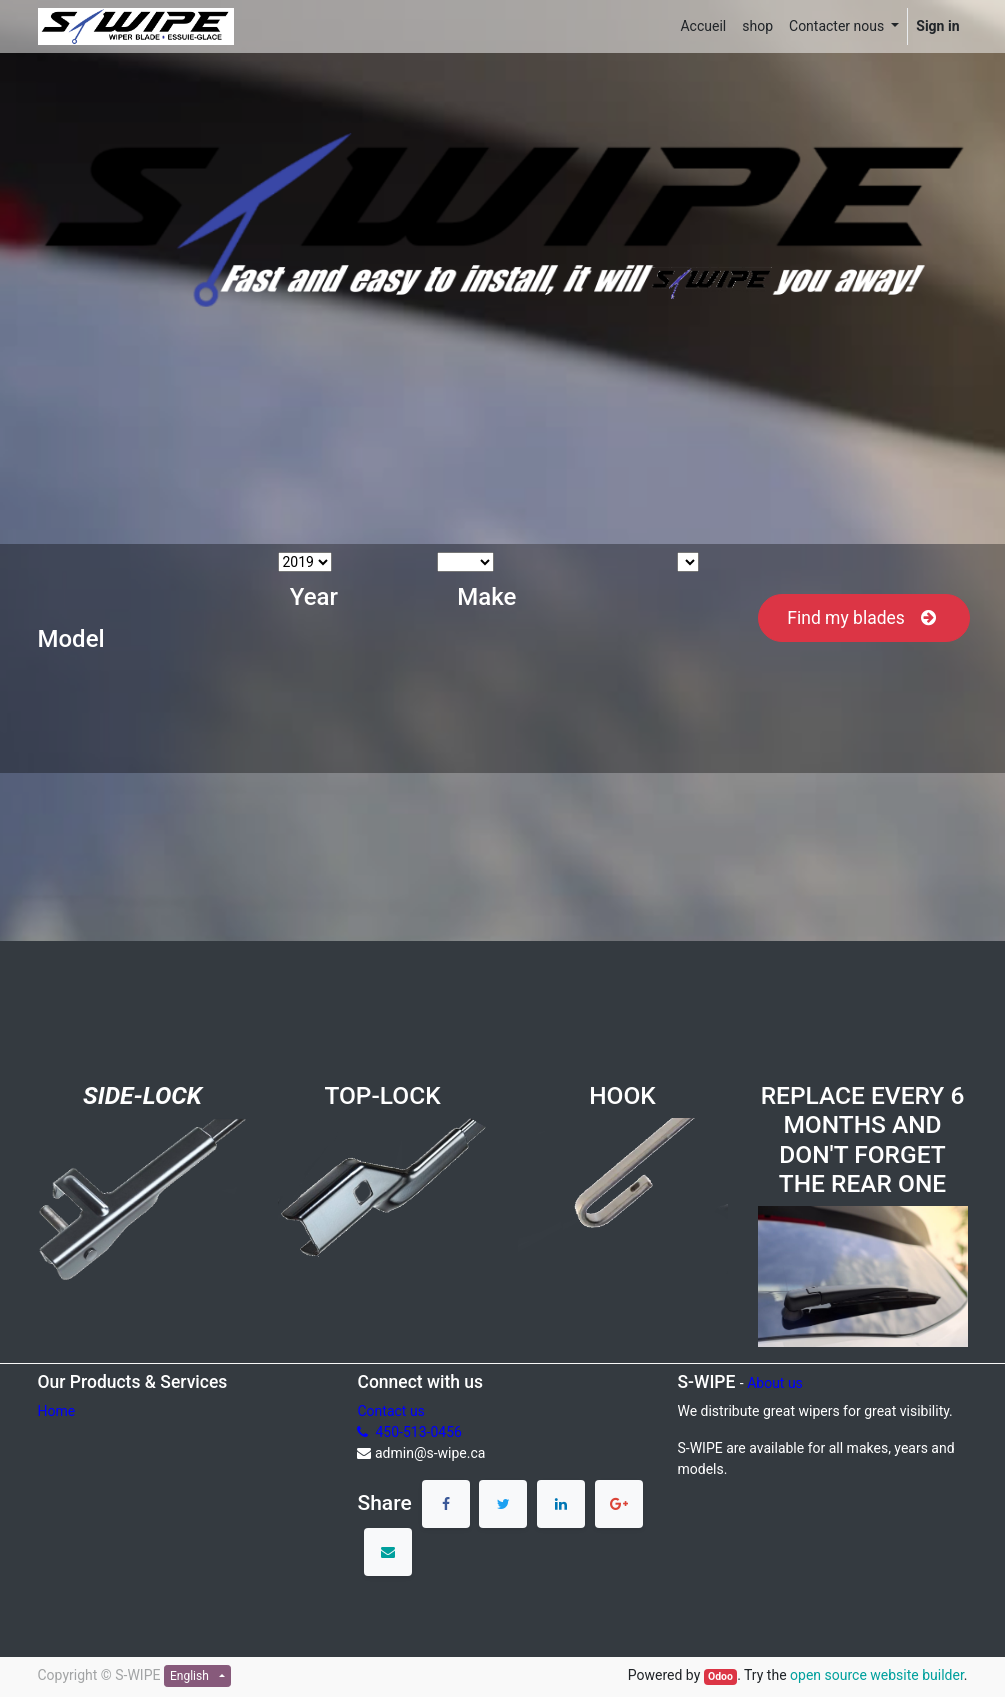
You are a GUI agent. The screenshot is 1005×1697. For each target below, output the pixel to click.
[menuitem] (703, 26)
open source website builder (877, 1675)
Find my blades (863, 618)
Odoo (720, 1676)
